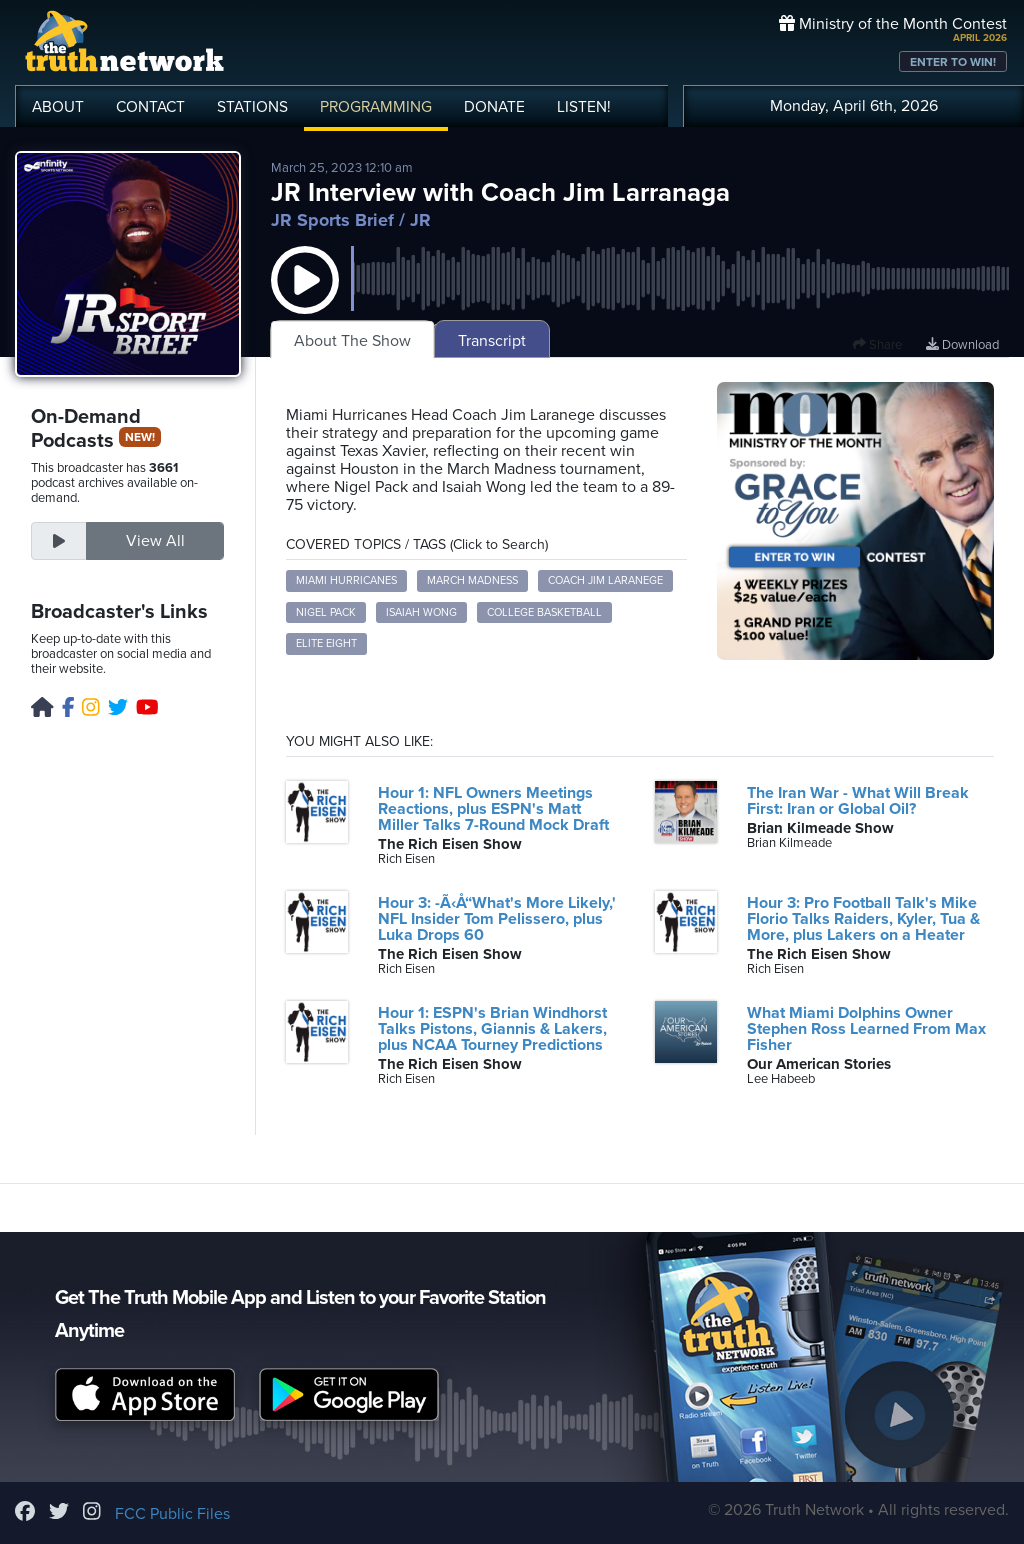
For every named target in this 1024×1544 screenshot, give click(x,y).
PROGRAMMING (376, 107)
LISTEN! (584, 107)
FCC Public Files (172, 1514)
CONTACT (150, 107)
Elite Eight (326, 643)
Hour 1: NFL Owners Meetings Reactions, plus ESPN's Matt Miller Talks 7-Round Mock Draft (493, 809)
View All (155, 541)
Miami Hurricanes (346, 580)
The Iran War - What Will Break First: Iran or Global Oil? (858, 801)
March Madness (472, 580)
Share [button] (877, 345)
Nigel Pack (326, 612)
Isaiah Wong (421, 612)
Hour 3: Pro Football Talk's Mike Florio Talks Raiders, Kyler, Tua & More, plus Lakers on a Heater (863, 919)
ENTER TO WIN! (953, 62)
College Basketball (544, 612)
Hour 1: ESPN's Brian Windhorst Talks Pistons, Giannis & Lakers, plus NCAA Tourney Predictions (492, 1029)
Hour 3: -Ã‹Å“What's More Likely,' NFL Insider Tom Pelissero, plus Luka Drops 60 (497, 919)
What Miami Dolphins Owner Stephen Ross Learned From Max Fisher (866, 1029)
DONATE (494, 107)
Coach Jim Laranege (605, 580)
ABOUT (58, 107)
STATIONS (252, 107)
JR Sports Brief (332, 220)
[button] (305, 300)
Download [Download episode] (962, 345)
